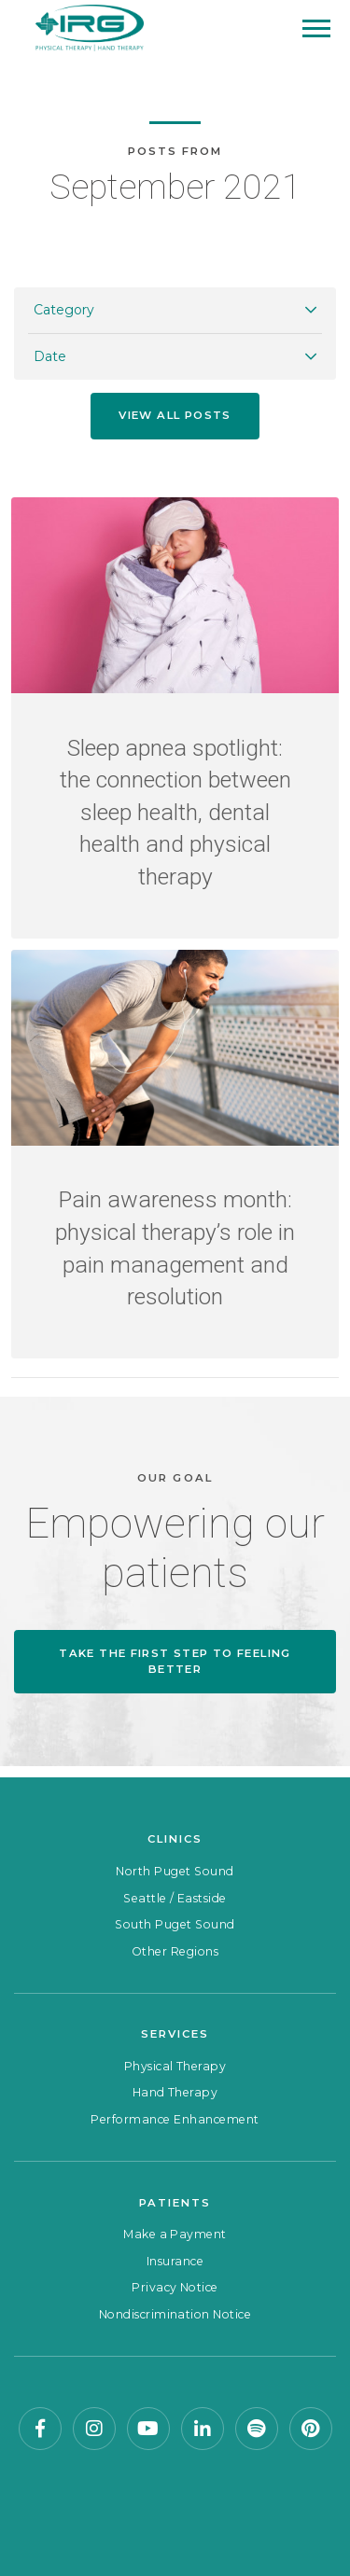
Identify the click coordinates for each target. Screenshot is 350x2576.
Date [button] (50, 356)
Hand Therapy (175, 2092)
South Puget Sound (174, 1924)
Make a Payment (175, 2234)
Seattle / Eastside (175, 1898)
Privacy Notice (175, 2287)
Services (175, 2033)
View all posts (175, 415)
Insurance (175, 2261)
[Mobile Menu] (316, 28)
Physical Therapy (175, 2066)
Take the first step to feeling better (175, 1661)
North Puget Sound (174, 1871)
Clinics (175, 1838)
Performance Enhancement (175, 2119)
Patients (175, 2202)
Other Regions (175, 1951)
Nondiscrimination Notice (175, 2314)
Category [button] (64, 309)
